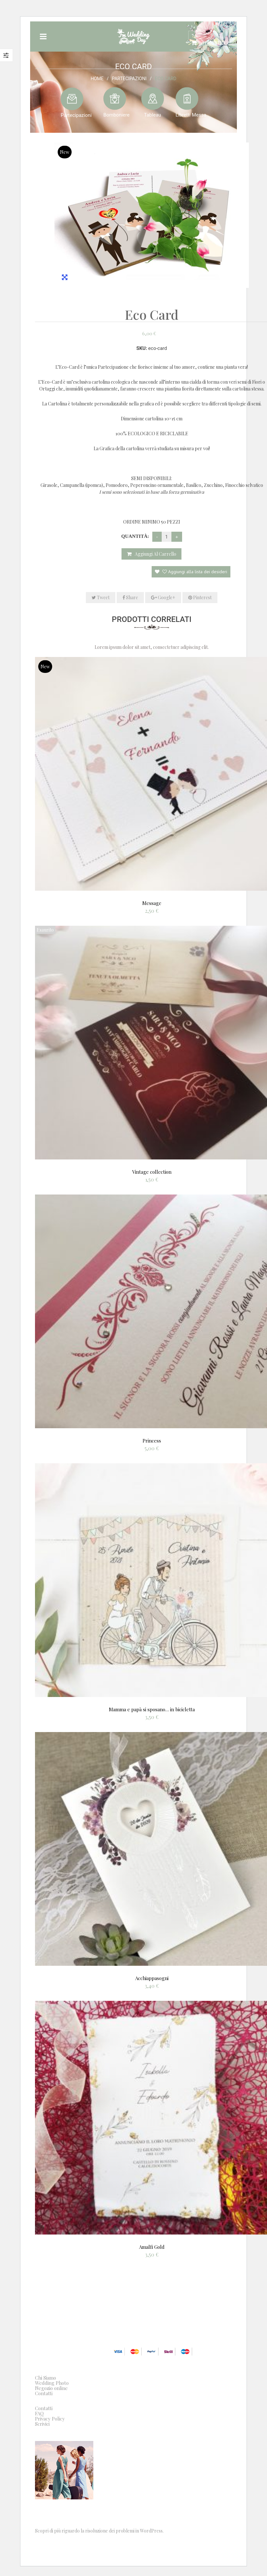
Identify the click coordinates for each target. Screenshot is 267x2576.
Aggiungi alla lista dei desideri (194, 572)
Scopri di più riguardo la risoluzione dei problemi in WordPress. (99, 2531)
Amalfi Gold (152, 2247)
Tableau (152, 115)
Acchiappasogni (151, 1978)
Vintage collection (151, 1172)
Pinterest (200, 597)
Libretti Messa (191, 115)
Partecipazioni (129, 78)
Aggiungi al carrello (155, 554)
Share (130, 597)
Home (97, 78)
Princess (152, 1440)
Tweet (101, 597)
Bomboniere (116, 115)
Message (151, 903)
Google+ (163, 597)
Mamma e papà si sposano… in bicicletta (152, 1709)
